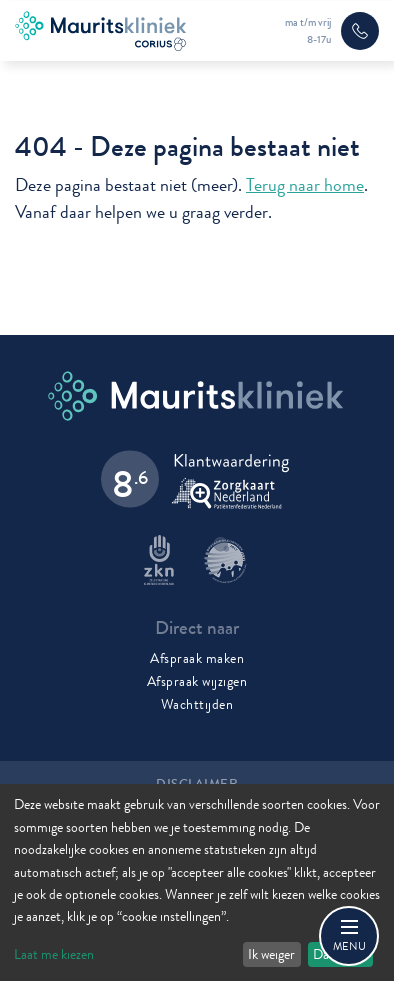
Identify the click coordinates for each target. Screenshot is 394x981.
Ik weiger (271, 954)
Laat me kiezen (54, 954)
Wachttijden (197, 704)
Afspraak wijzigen (197, 681)
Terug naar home (305, 185)
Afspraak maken (197, 658)
